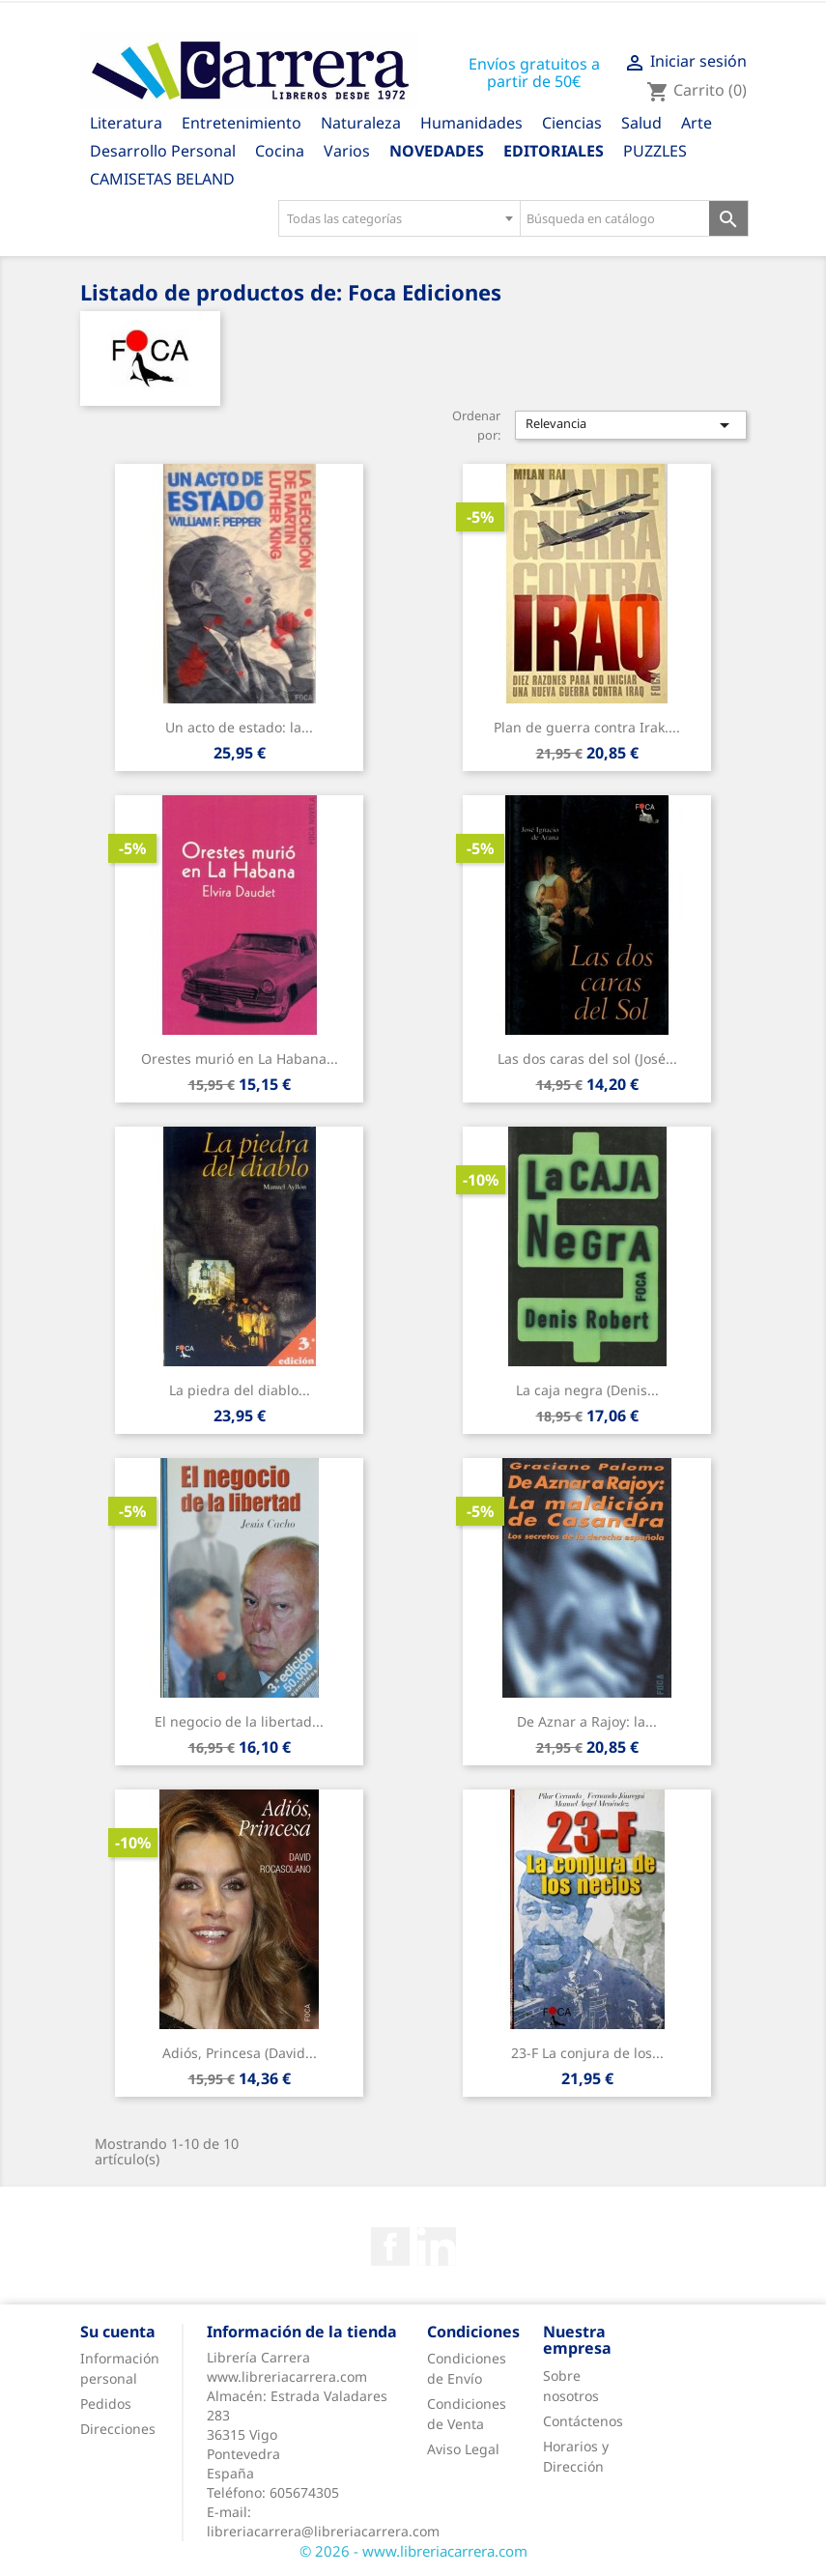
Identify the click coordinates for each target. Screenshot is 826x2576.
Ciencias (572, 122)
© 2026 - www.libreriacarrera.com (413, 2551)
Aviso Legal (463, 2449)
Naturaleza (361, 122)
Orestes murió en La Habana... (239, 1058)
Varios (347, 150)
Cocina (279, 150)
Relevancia (631, 425)
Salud (641, 122)
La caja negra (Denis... (587, 1390)
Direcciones (118, 2428)
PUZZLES (655, 150)
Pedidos (105, 2403)
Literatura (126, 122)
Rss (436, 2246)
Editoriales (553, 150)
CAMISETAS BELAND (162, 178)
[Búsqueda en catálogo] (615, 218)
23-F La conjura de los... (587, 2053)
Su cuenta (118, 2331)
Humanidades (471, 122)
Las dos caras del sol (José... (587, 1058)
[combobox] (399, 218)
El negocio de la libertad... (239, 1721)
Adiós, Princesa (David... (239, 2053)
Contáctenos (583, 2421)
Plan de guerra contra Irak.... (587, 727)
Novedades (436, 150)
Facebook (390, 2246)
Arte (696, 122)
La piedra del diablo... (239, 1390)
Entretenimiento (241, 122)
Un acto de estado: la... (239, 727)
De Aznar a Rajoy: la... (587, 1721)
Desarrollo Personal (163, 150)
